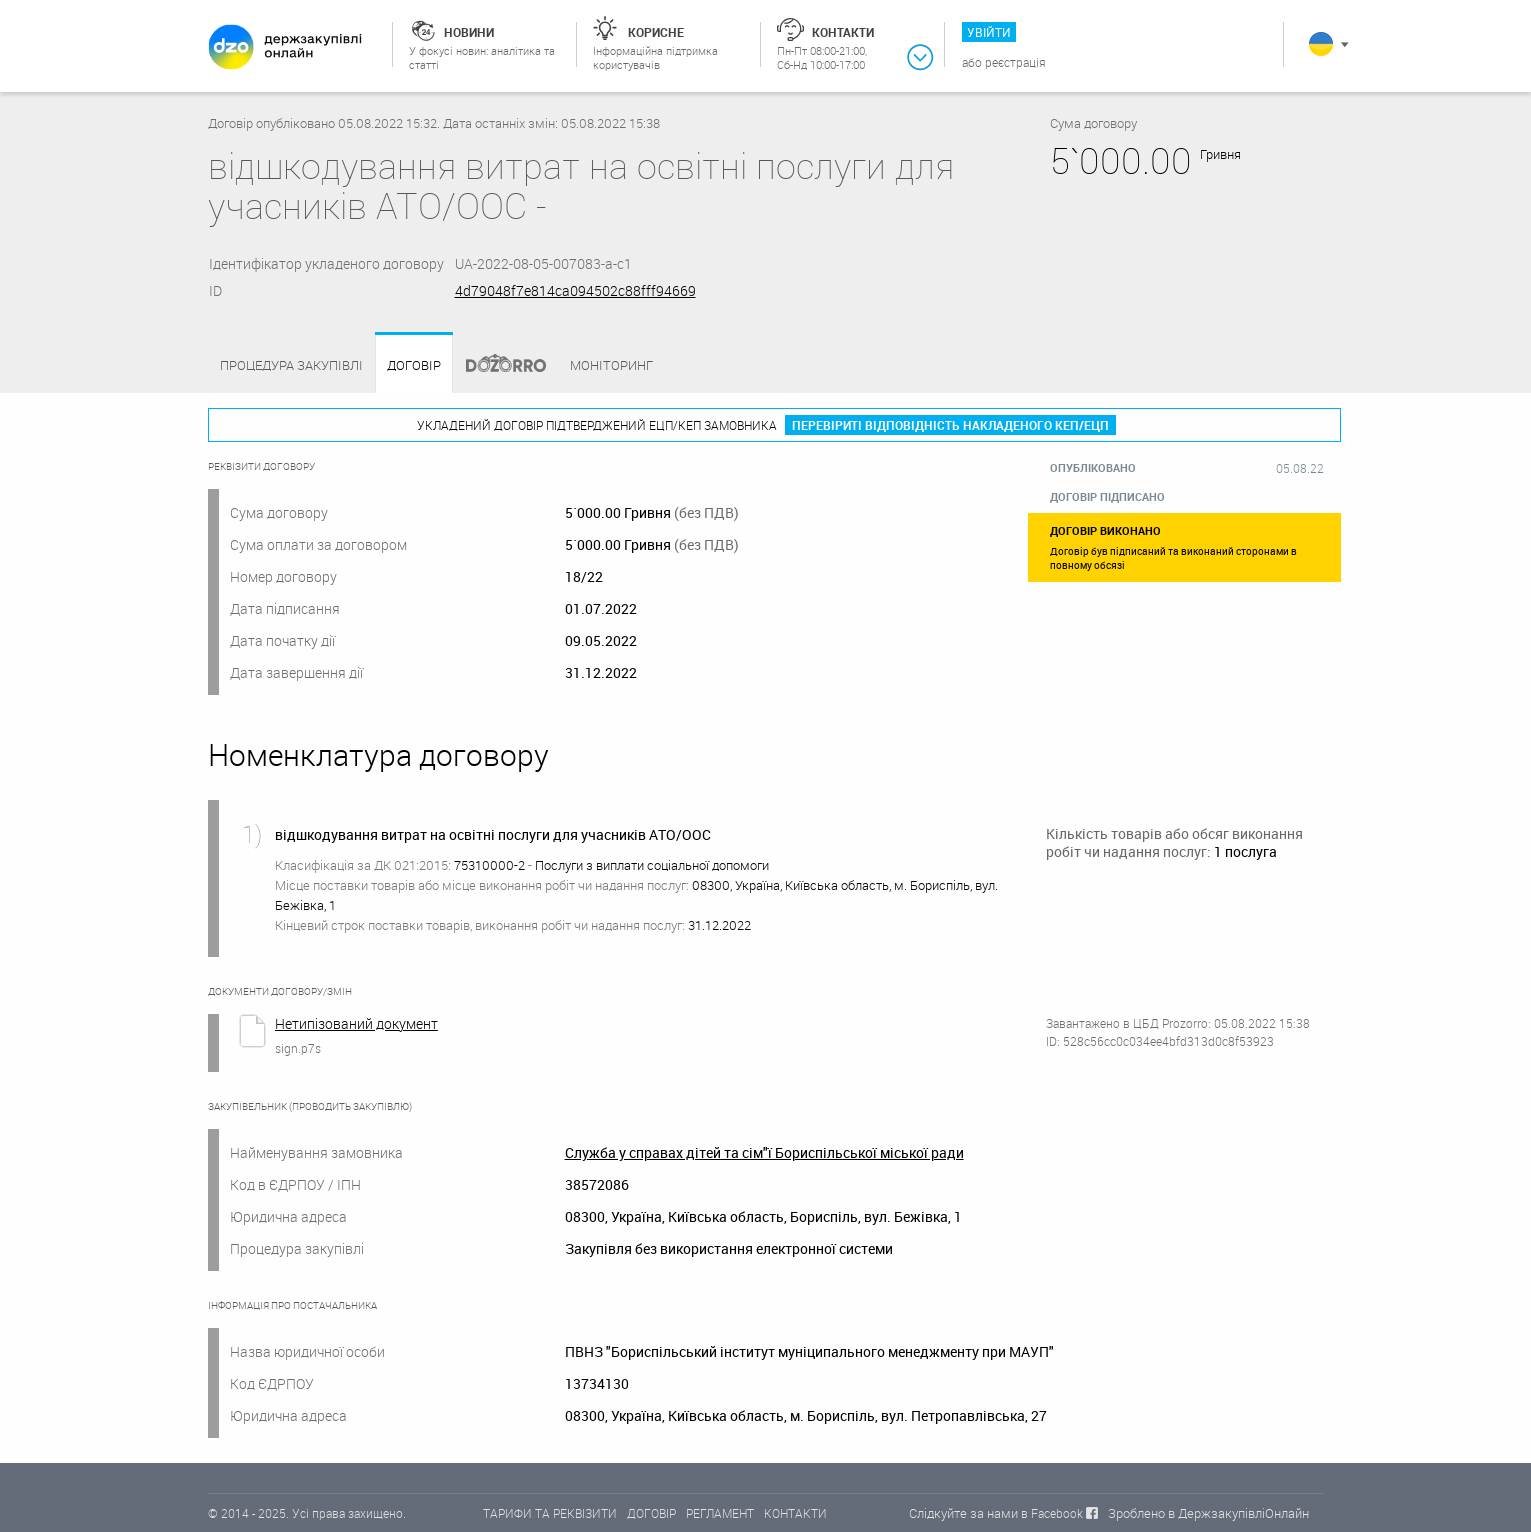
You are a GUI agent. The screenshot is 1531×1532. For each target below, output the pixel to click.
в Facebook (1052, 1513)
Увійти (989, 32)
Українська (1321, 44)
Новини (469, 32)
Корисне (656, 32)
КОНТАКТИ (795, 1513)
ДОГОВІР (651, 1513)
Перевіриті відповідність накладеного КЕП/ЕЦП (950, 425)
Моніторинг (611, 365)
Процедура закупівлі (291, 365)
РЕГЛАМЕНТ (720, 1513)
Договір (414, 365)
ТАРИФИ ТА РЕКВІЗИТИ (550, 1513)
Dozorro (497, 365)
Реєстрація (1015, 62)
